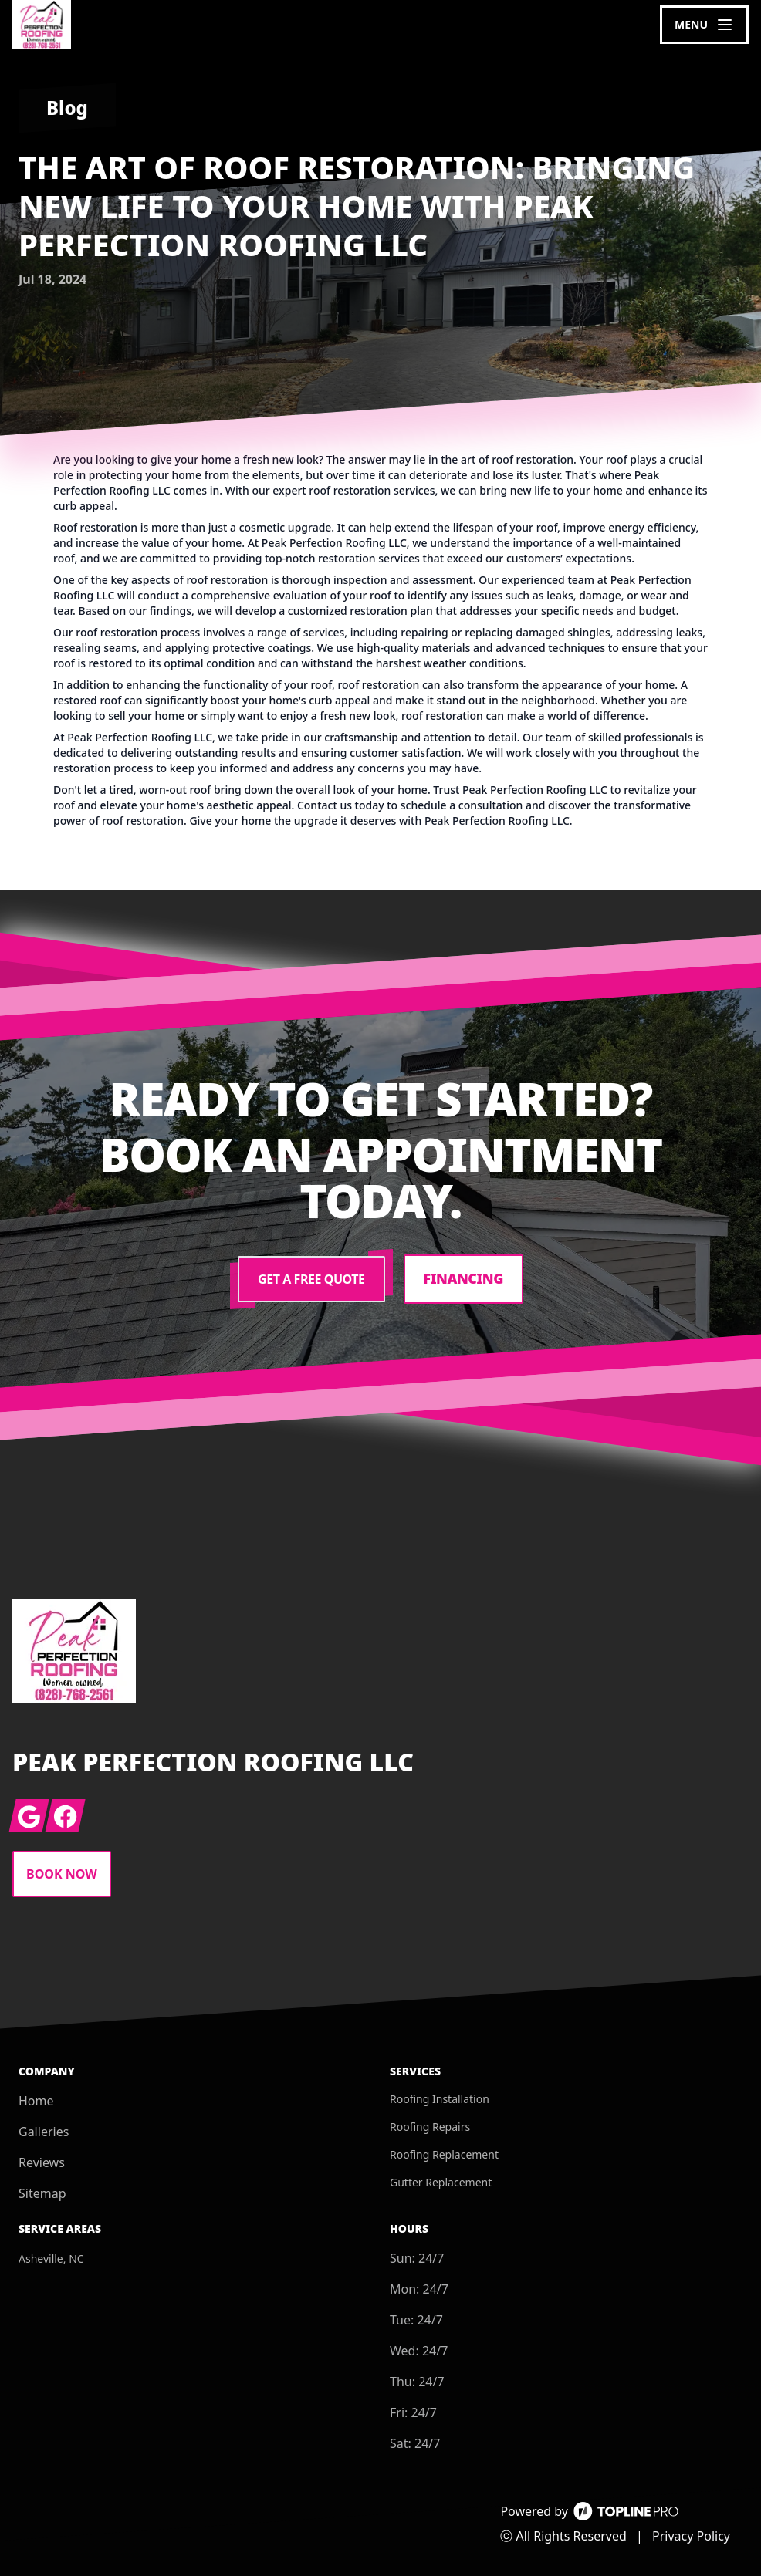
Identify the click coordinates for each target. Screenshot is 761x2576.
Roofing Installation (439, 2099)
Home (36, 2100)
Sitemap (42, 2193)
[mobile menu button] (704, 25)
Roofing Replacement (444, 2154)
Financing (463, 1279)
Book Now (61, 1873)
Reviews (42, 2162)
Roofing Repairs (430, 2126)
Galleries (44, 2131)
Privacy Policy (691, 2535)
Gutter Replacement (441, 2182)
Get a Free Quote (310, 1279)
